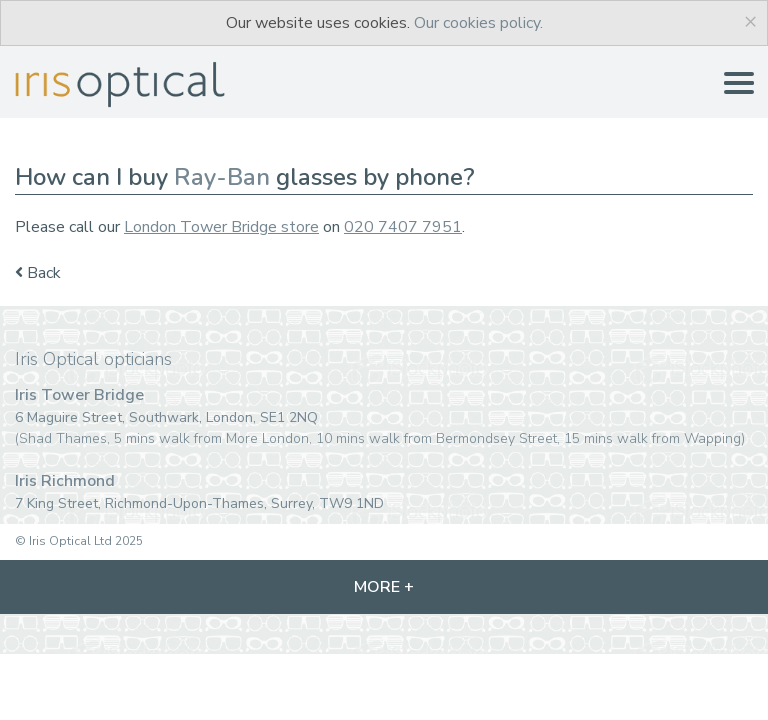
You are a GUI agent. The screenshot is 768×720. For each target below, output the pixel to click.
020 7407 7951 (403, 227)
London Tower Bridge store (221, 227)
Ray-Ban (222, 177)
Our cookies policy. (478, 23)
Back (38, 273)
